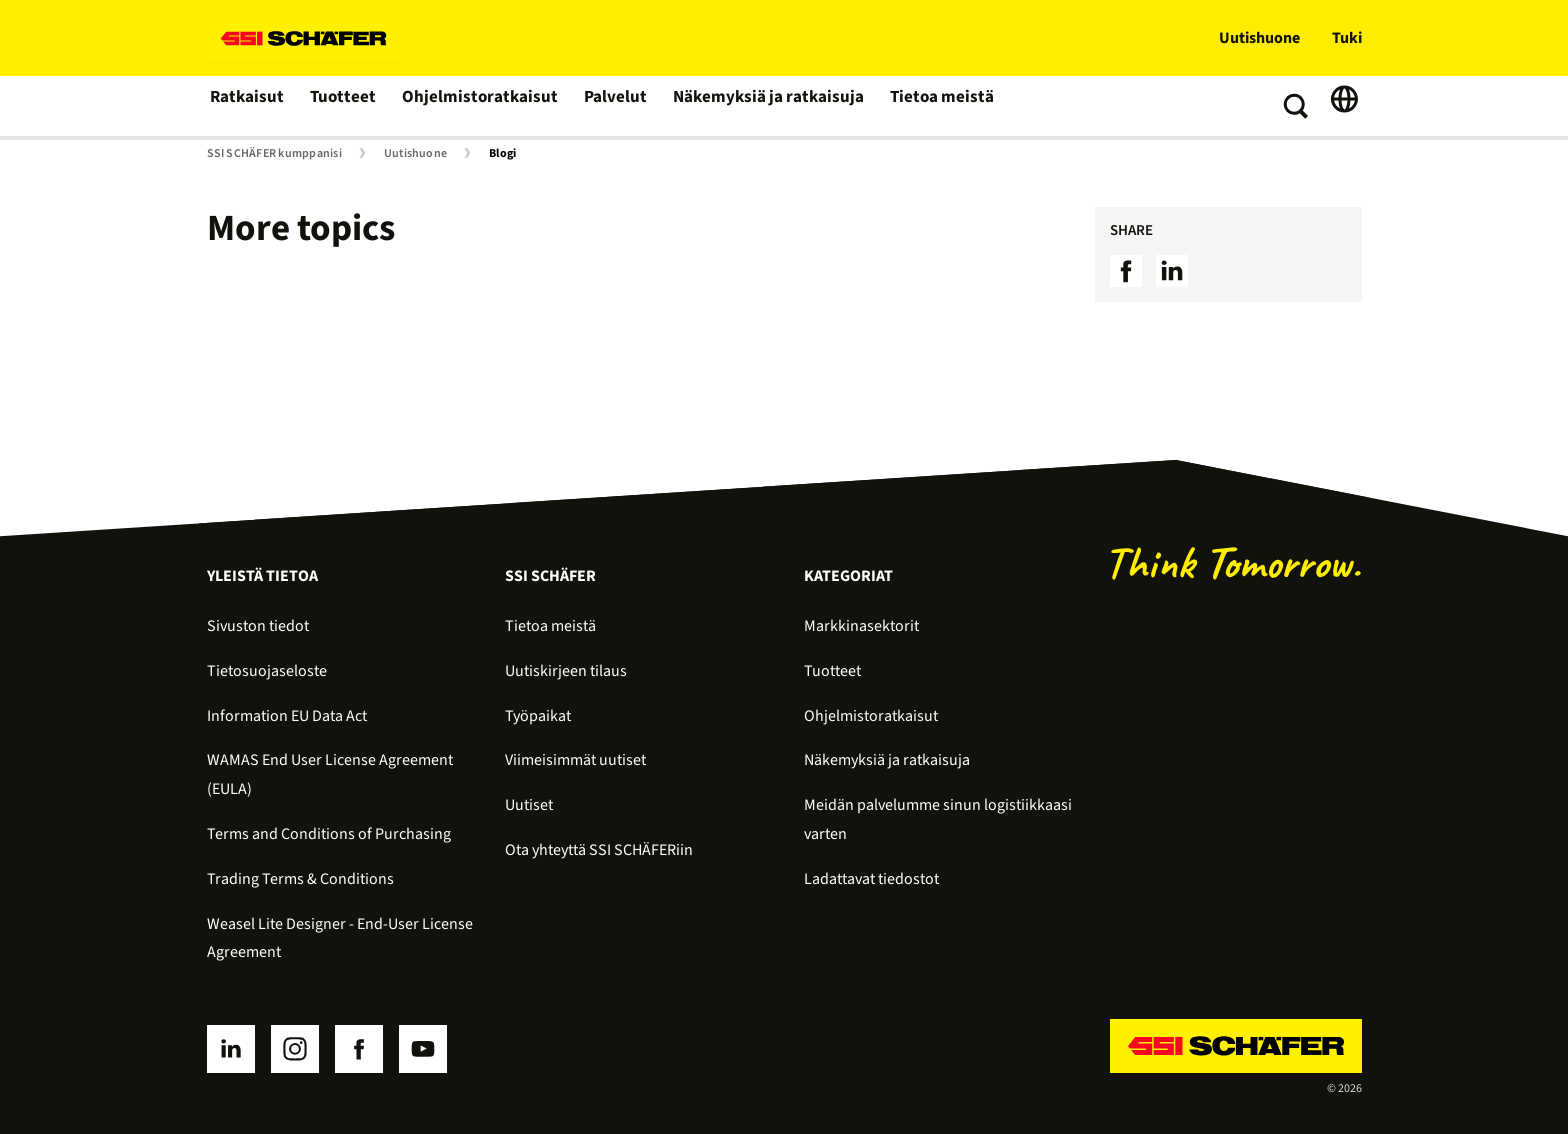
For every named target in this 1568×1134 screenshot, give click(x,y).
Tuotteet (342, 106)
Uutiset (529, 805)
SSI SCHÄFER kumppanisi (274, 154)
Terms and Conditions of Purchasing (329, 834)
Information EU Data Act (287, 716)
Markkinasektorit (861, 626)
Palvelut (605, 106)
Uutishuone (1259, 38)
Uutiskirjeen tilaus (566, 671)
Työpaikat (538, 716)
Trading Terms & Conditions (300, 879)
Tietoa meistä (918, 106)
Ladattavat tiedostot (871, 879)
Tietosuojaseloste (267, 671)
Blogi (502, 154)
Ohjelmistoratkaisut (474, 106)
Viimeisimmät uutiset (575, 760)
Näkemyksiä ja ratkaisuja (752, 106)
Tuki (1347, 38)
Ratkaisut (246, 106)
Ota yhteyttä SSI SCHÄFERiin (599, 850)
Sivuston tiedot (258, 626)
